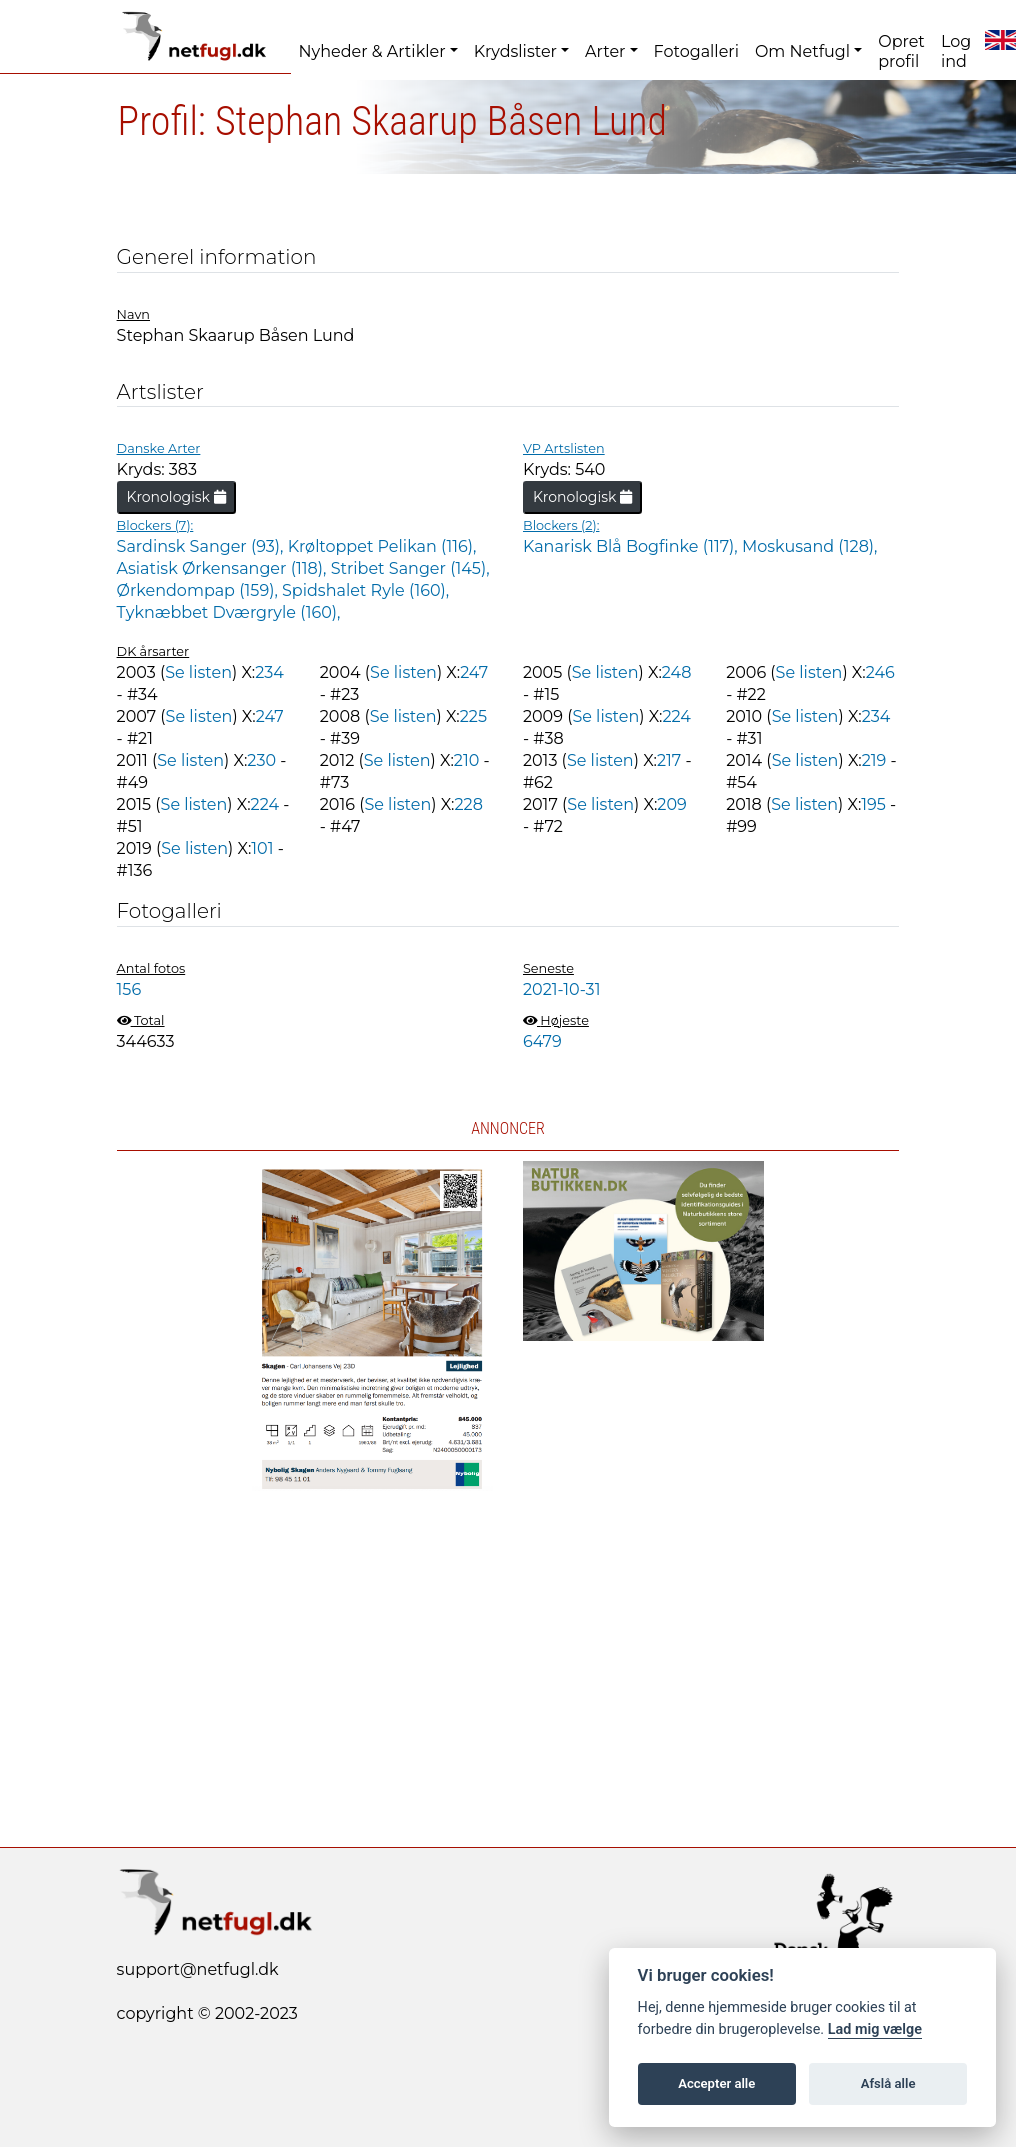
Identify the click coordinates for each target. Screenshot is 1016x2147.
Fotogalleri (696, 51)
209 (671, 804)
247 (474, 672)
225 (473, 716)
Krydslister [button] (515, 51)
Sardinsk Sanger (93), (202, 546)
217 (669, 760)
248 (677, 672)
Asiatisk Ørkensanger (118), (224, 568)
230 (261, 760)
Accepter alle (716, 2083)
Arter (605, 51)
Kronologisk (176, 497)
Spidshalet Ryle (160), (365, 590)
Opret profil (901, 51)
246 (880, 672)
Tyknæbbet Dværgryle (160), (229, 612)
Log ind (956, 51)
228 (468, 804)
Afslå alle (888, 2083)
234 (269, 672)
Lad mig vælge (875, 2029)
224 (676, 716)
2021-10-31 (561, 989)
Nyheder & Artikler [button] (372, 51)
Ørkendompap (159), (199, 590)
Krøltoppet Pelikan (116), (382, 546)
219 (874, 760)
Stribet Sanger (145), (410, 568)
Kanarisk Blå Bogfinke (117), (632, 546)
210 (466, 760)
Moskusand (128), (810, 546)
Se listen (198, 672)
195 (873, 804)
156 (129, 989)
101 (262, 848)
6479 (542, 1041)
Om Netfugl (802, 51)
